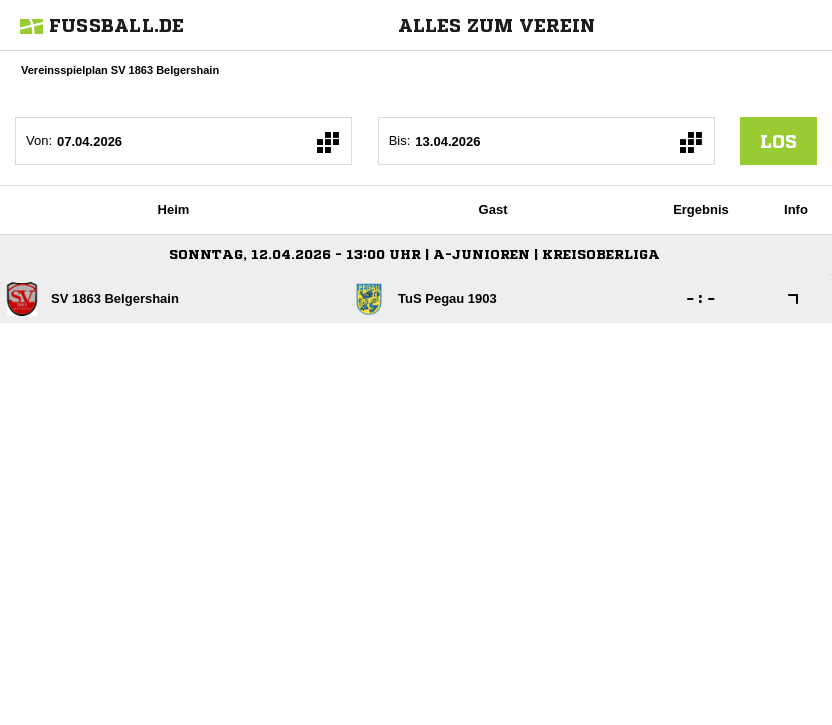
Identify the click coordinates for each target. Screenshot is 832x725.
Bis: (400, 140)
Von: (39, 140)
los (778, 141)
